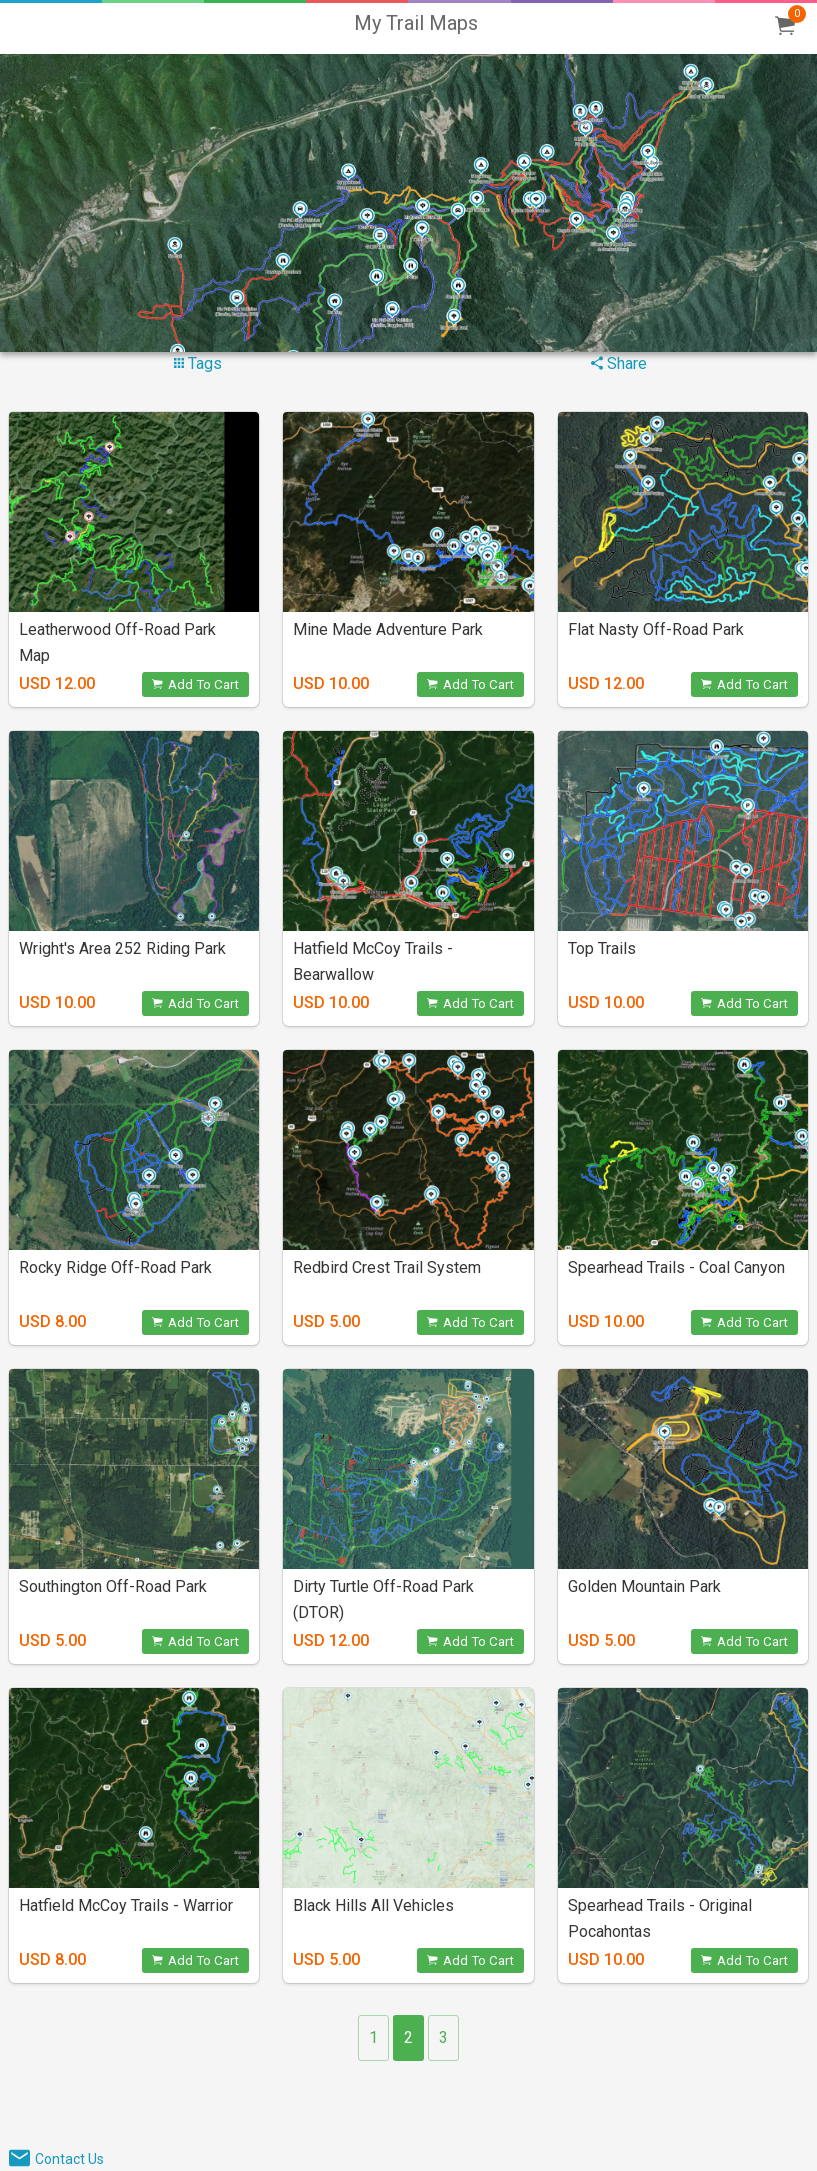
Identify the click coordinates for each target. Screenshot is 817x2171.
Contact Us (69, 2159)
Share (619, 363)
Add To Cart (195, 684)
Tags (198, 363)
